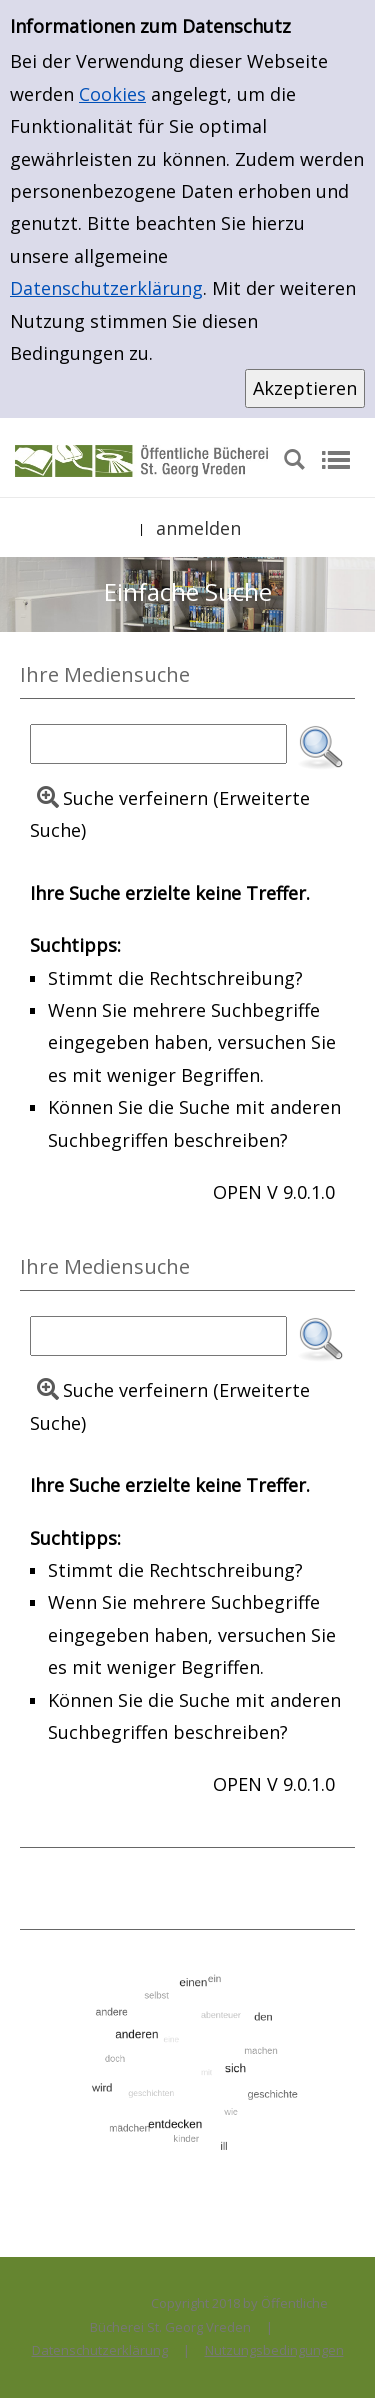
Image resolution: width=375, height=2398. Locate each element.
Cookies (112, 94)
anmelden (198, 528)
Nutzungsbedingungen (274, 2350)
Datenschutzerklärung (106, 288)
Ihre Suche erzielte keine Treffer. (170, 893)
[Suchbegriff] (158, 744)
